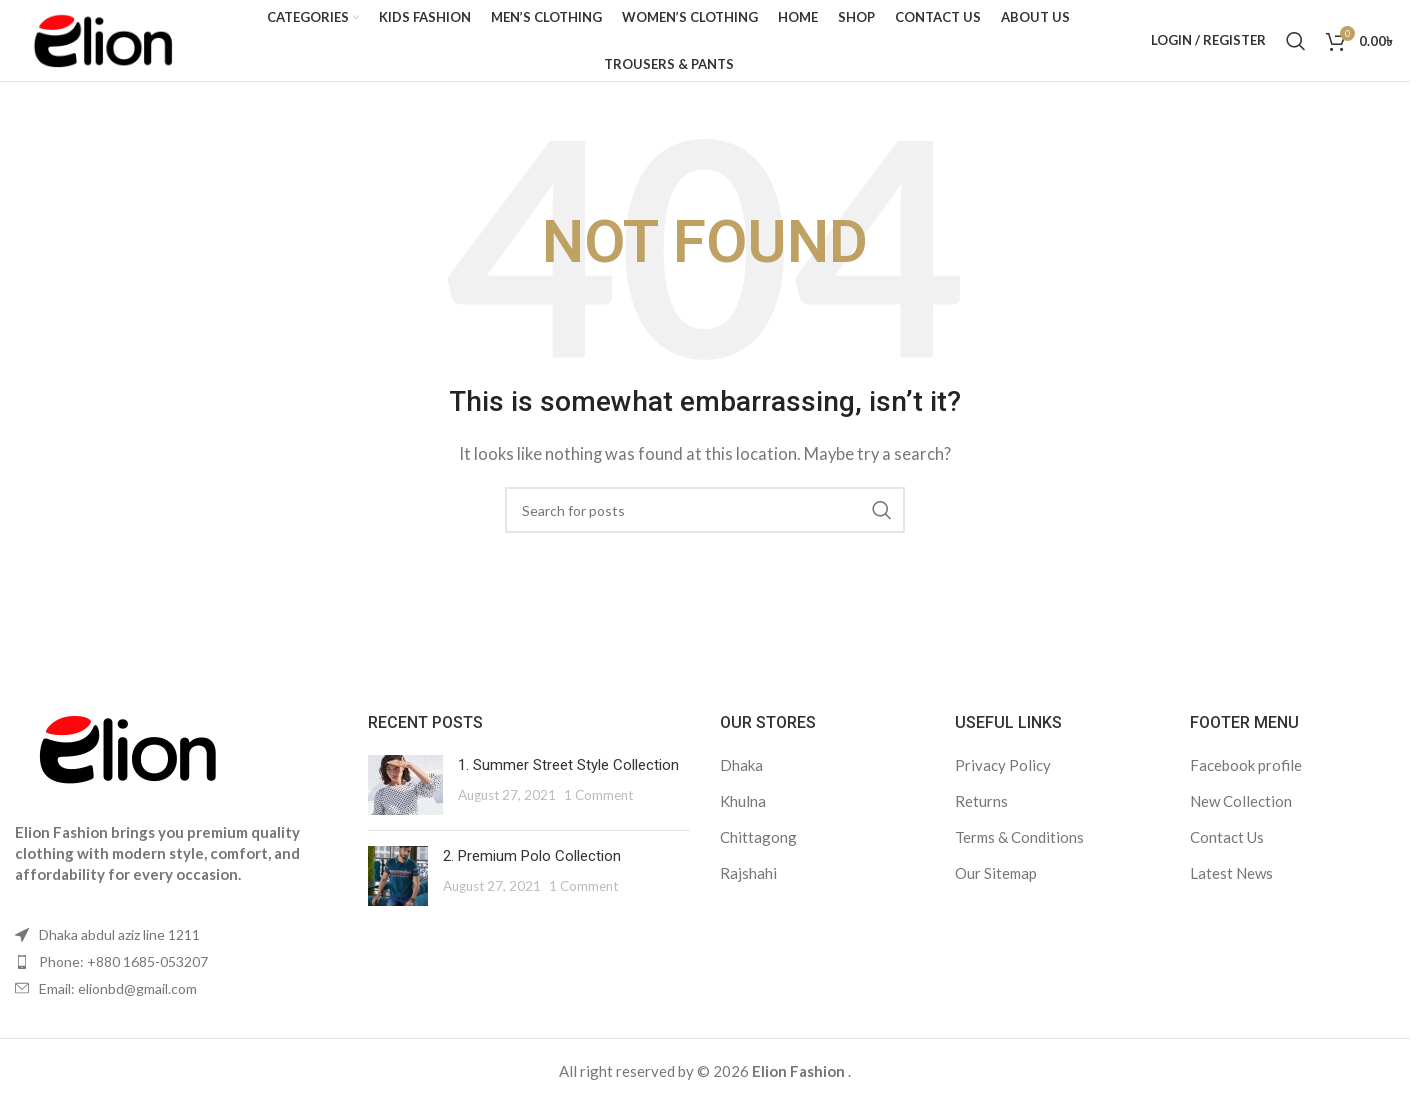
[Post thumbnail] (405, 793)
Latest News (1231, 881)
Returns (981, 809)
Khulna (743, 809)
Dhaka (741, 773)
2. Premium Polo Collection (532, 864)
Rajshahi (748, 881)
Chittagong (758, 845)
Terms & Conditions (1019, 845)
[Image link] (125, 764)
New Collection (1241, 809)
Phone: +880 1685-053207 (123, 970)
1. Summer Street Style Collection (568, 773)
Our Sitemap (996, 881)
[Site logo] (111, 43)
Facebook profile (1246, 773)
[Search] (1296, 45)
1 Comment (598, 803)
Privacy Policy (1003, 773)
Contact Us (1227, 845)
